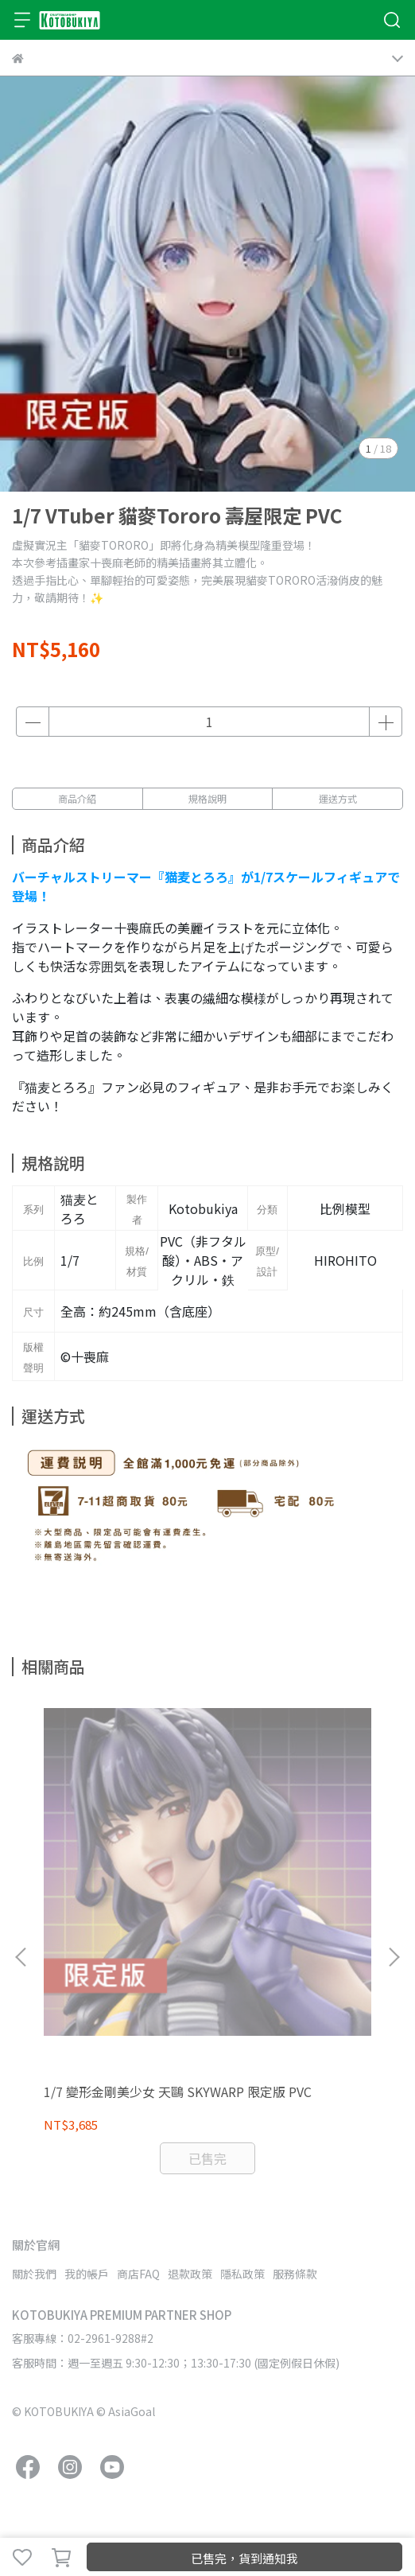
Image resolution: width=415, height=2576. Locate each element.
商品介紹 (77, 798)
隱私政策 (242, 2274)
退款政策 (190, 2274)
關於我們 (34, 2274)
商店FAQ (138, 2274)
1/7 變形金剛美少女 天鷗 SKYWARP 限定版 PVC (178, 2091)
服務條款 (295, 2274)
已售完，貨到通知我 (244, 2558)
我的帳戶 (86, 2274)
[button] (393, 1957)
